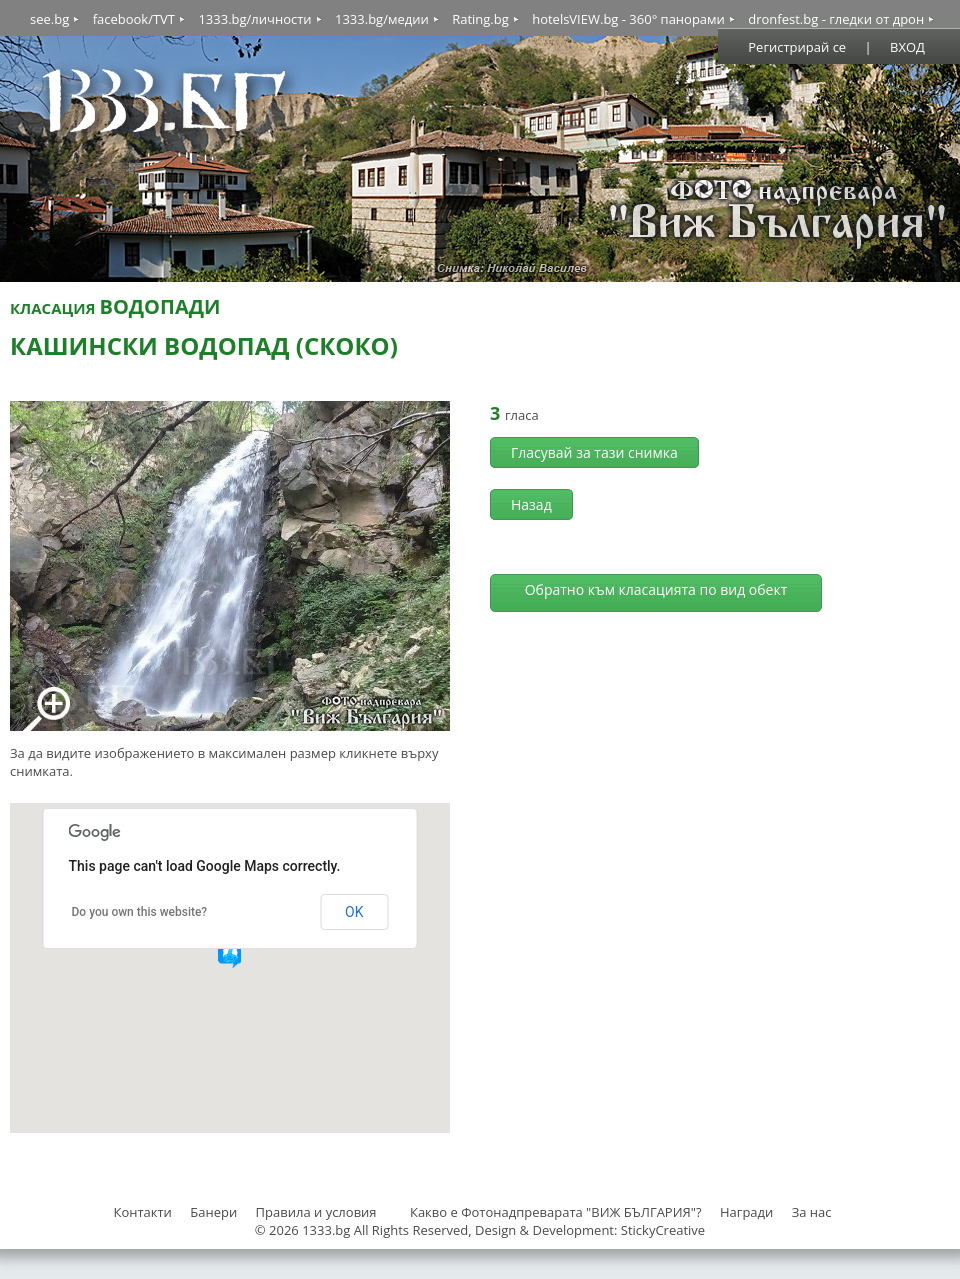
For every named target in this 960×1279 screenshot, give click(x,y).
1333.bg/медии (382, 19)
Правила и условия (316, 1212)
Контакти (142, 1212)
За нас (812, 1212)
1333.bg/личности (254, 19)
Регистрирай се (797, 47)
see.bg (49, 19)
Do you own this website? (140, 912)
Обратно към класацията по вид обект (656, 589)
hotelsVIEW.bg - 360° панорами (628, 19)
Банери (215, 1212)
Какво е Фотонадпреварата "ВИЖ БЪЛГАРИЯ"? (556, 1212)
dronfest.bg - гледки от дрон (836, 19)
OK (354, 912)
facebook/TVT (134, 19)
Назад (531, 504)
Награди (746, 1212)
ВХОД (907, 47)
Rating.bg (480, 19)
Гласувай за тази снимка (594, 452)
